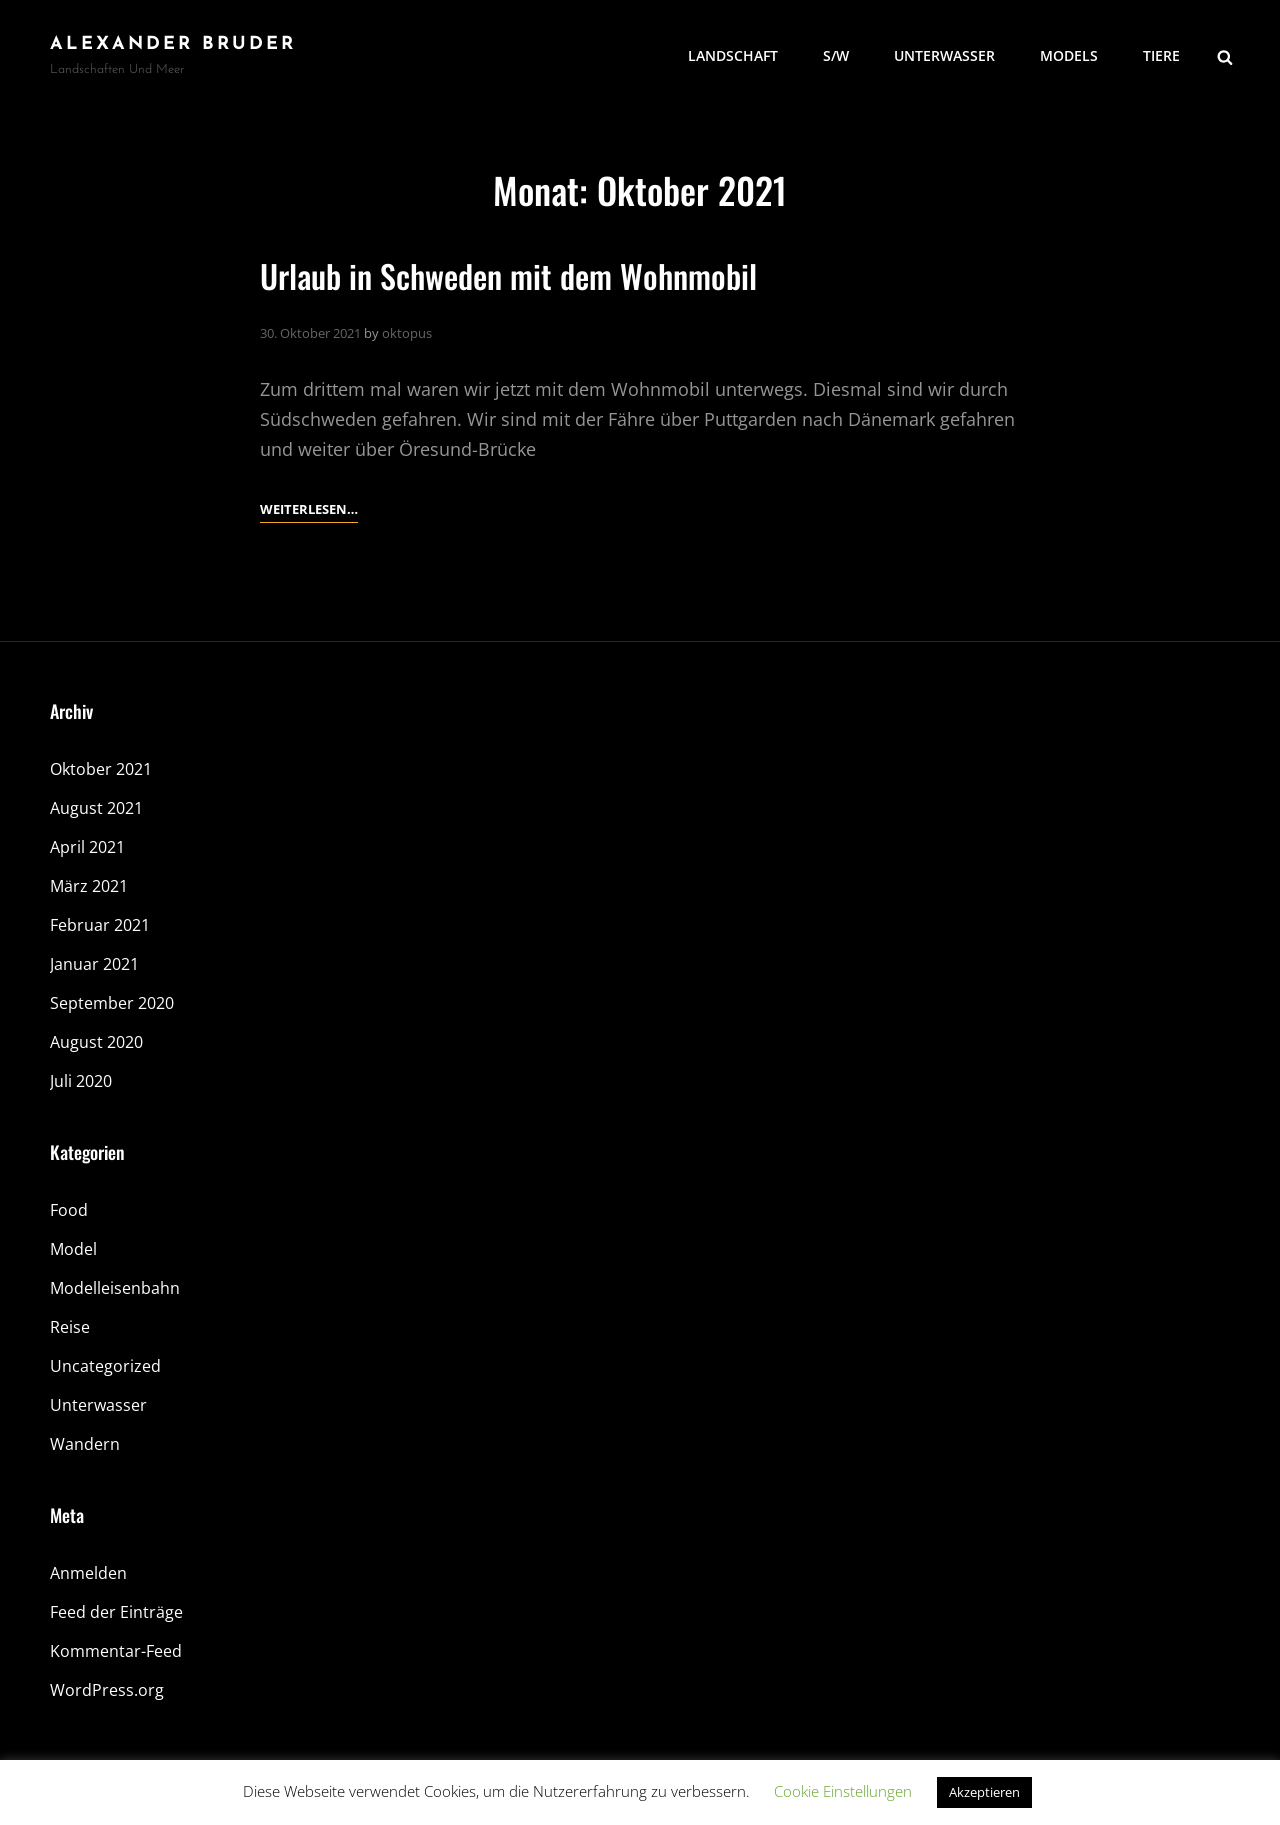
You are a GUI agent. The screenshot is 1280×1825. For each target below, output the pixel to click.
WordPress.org (107, 1690)
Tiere (1161, 55)
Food (69, 1210)
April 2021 (87, 847)
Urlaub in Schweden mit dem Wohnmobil (508, 275)
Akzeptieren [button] (984, 1792)
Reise (70, 1327)
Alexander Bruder (173, 44)
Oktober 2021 (101, 769)
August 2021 (96, 808)
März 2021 (89, 886)
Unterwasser (944, 55)
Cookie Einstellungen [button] (843, 1791)
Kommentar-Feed (116, 1651)
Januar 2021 (94, 964)
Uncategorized (105, 1366)
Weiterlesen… (309, 509)
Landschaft (733, 55)
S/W (836, 55)
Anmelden (88, 1573)
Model (73, 1249)
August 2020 (96, 1042)
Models (1069, 55)
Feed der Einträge (116, 1612)
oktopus (407, 333)
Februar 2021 (100, 925)
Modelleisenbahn (115, 1288)
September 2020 (112, 1003)
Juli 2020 (81, 1081)
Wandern (85, 1444)
